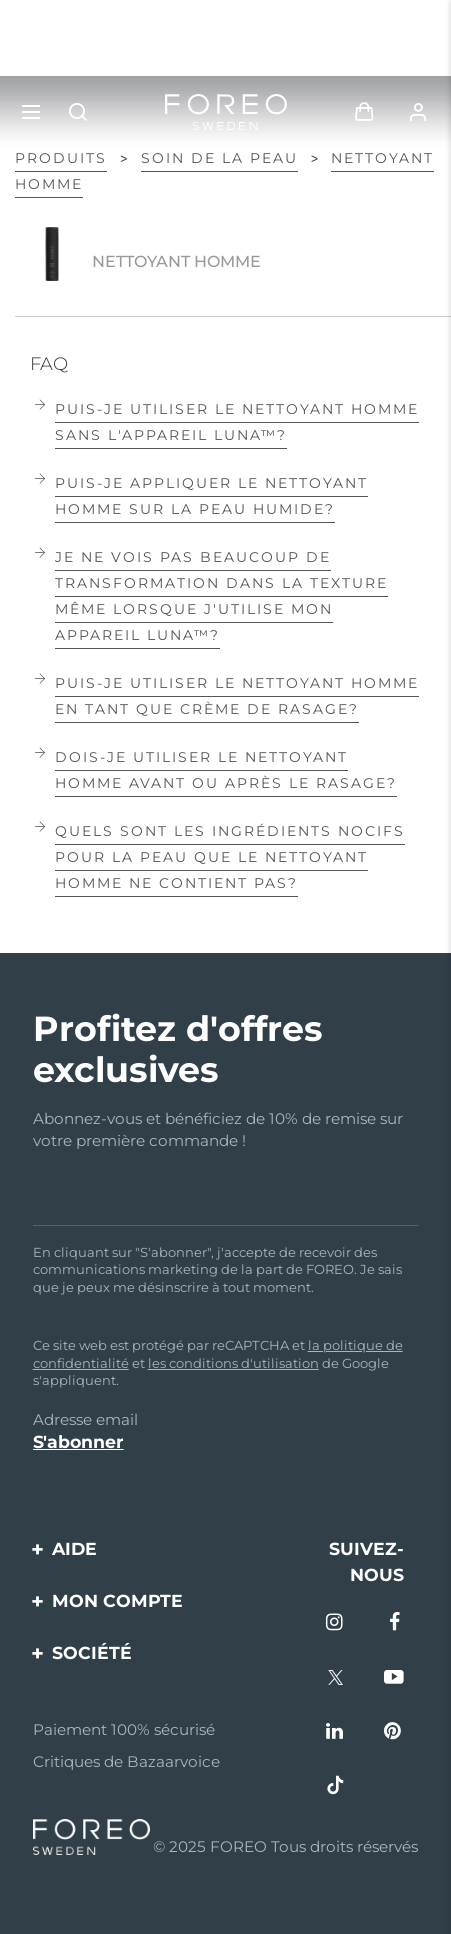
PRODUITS (61, 158)
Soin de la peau (219, 158)
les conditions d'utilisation (233, 1363)
